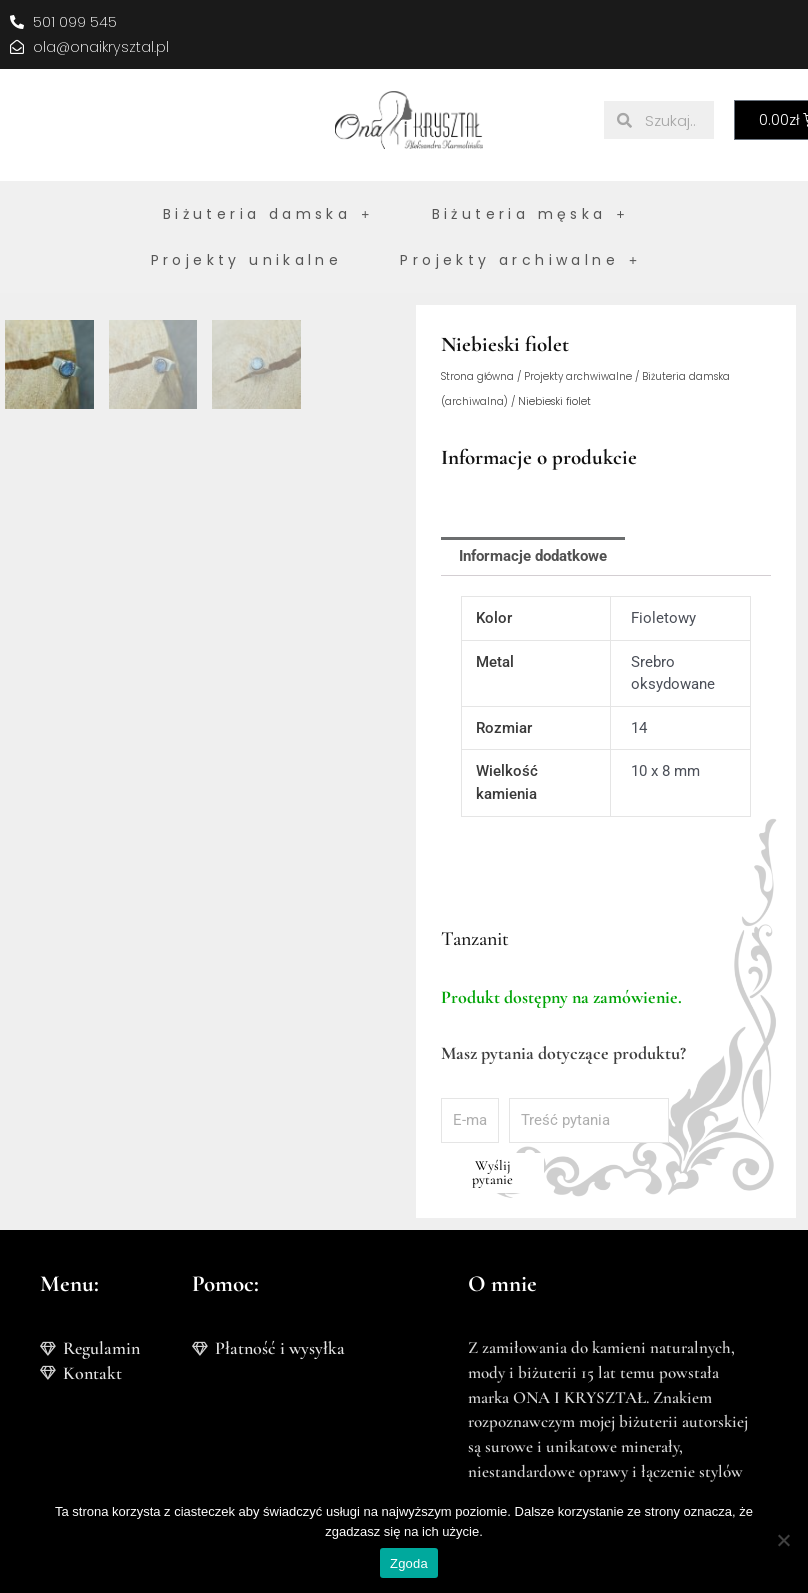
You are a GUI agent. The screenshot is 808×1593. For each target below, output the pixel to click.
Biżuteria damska (268, 214)
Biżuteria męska (530, 214)
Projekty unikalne (247, 260)
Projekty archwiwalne (578, 376)
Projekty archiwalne (520, 260)
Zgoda (409, 1563)
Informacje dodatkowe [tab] (533, 557)
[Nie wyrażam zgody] (783, 1540)
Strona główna (477, 376)
